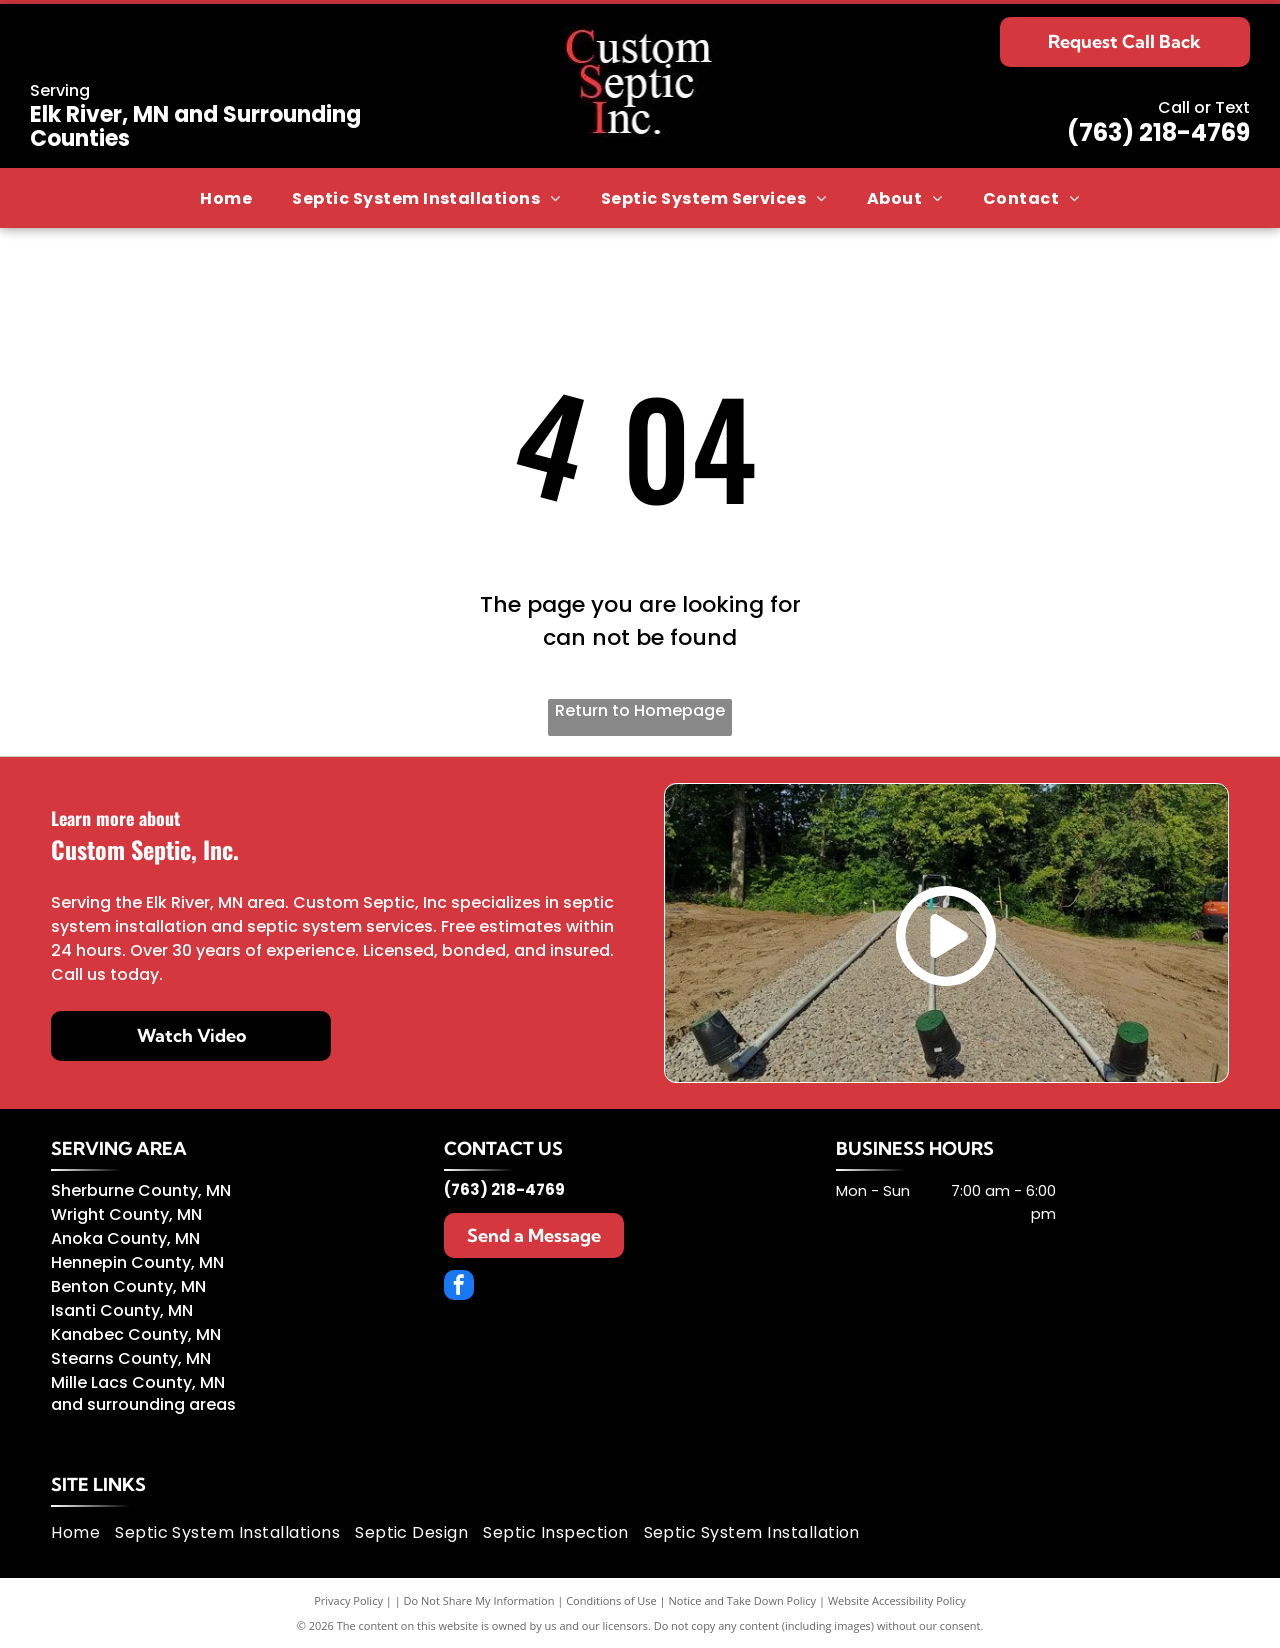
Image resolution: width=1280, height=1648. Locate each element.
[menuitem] (226, 198)
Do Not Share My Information (479, 1600)
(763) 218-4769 (1158, 132)
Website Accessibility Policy (897, 1600)
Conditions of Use (611, 1600)
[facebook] (459, 1287)
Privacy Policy (348, 1600)
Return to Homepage (640, 710)
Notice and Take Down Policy (743, 1600)
